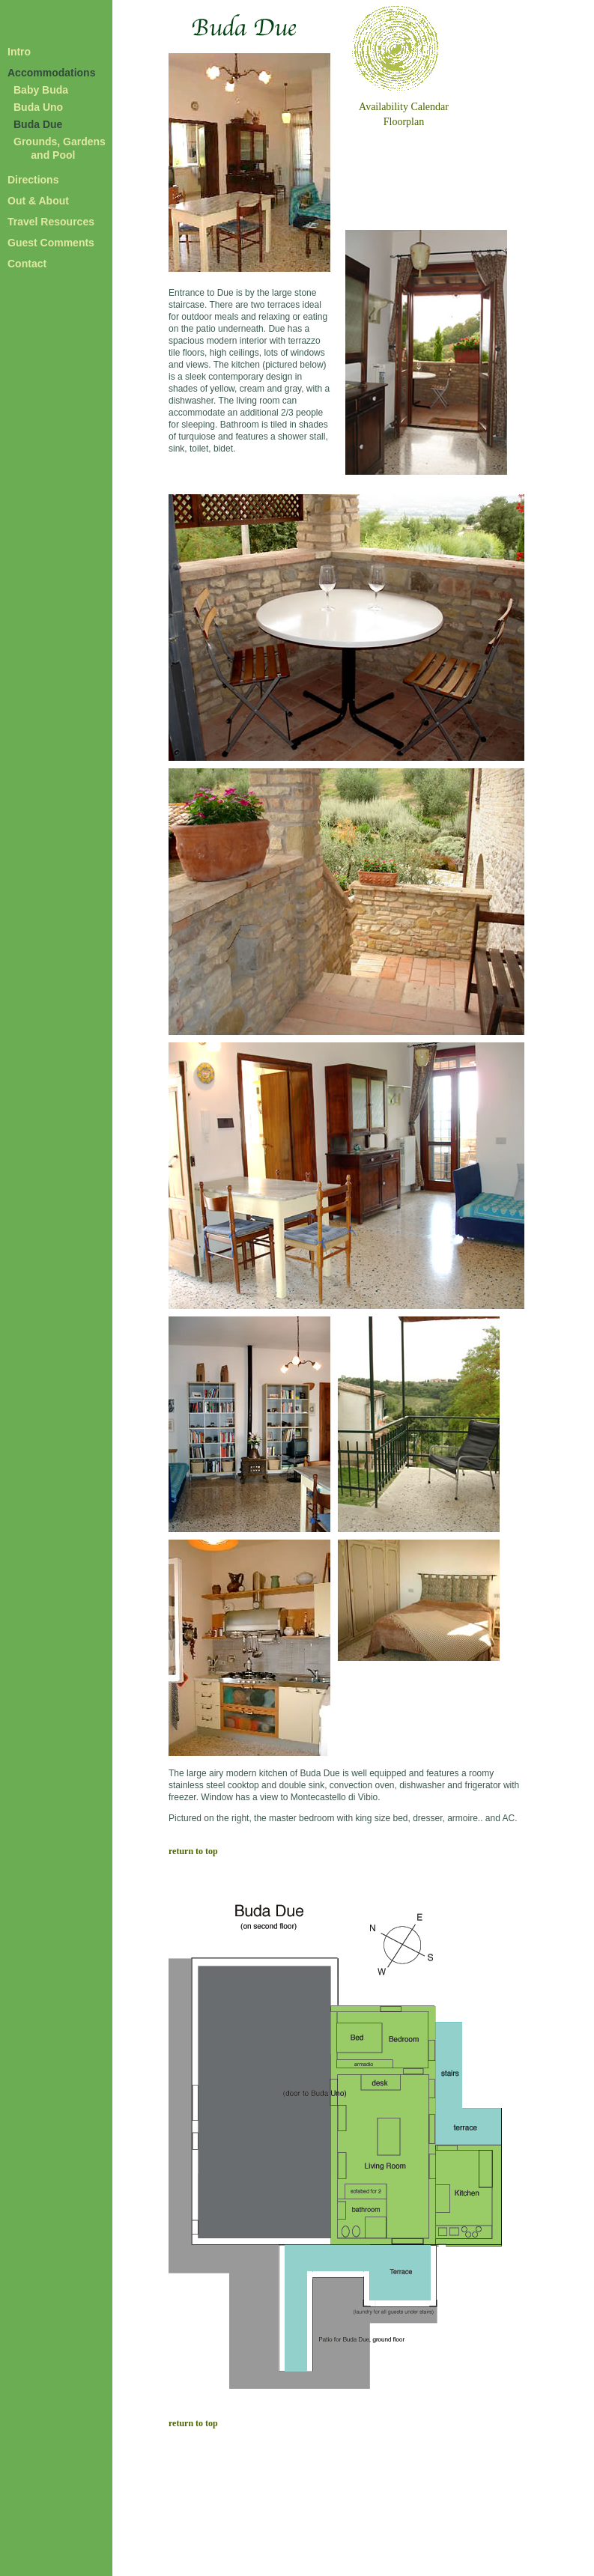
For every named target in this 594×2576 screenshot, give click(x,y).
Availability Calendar (404, 106)
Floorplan (404, 121)
